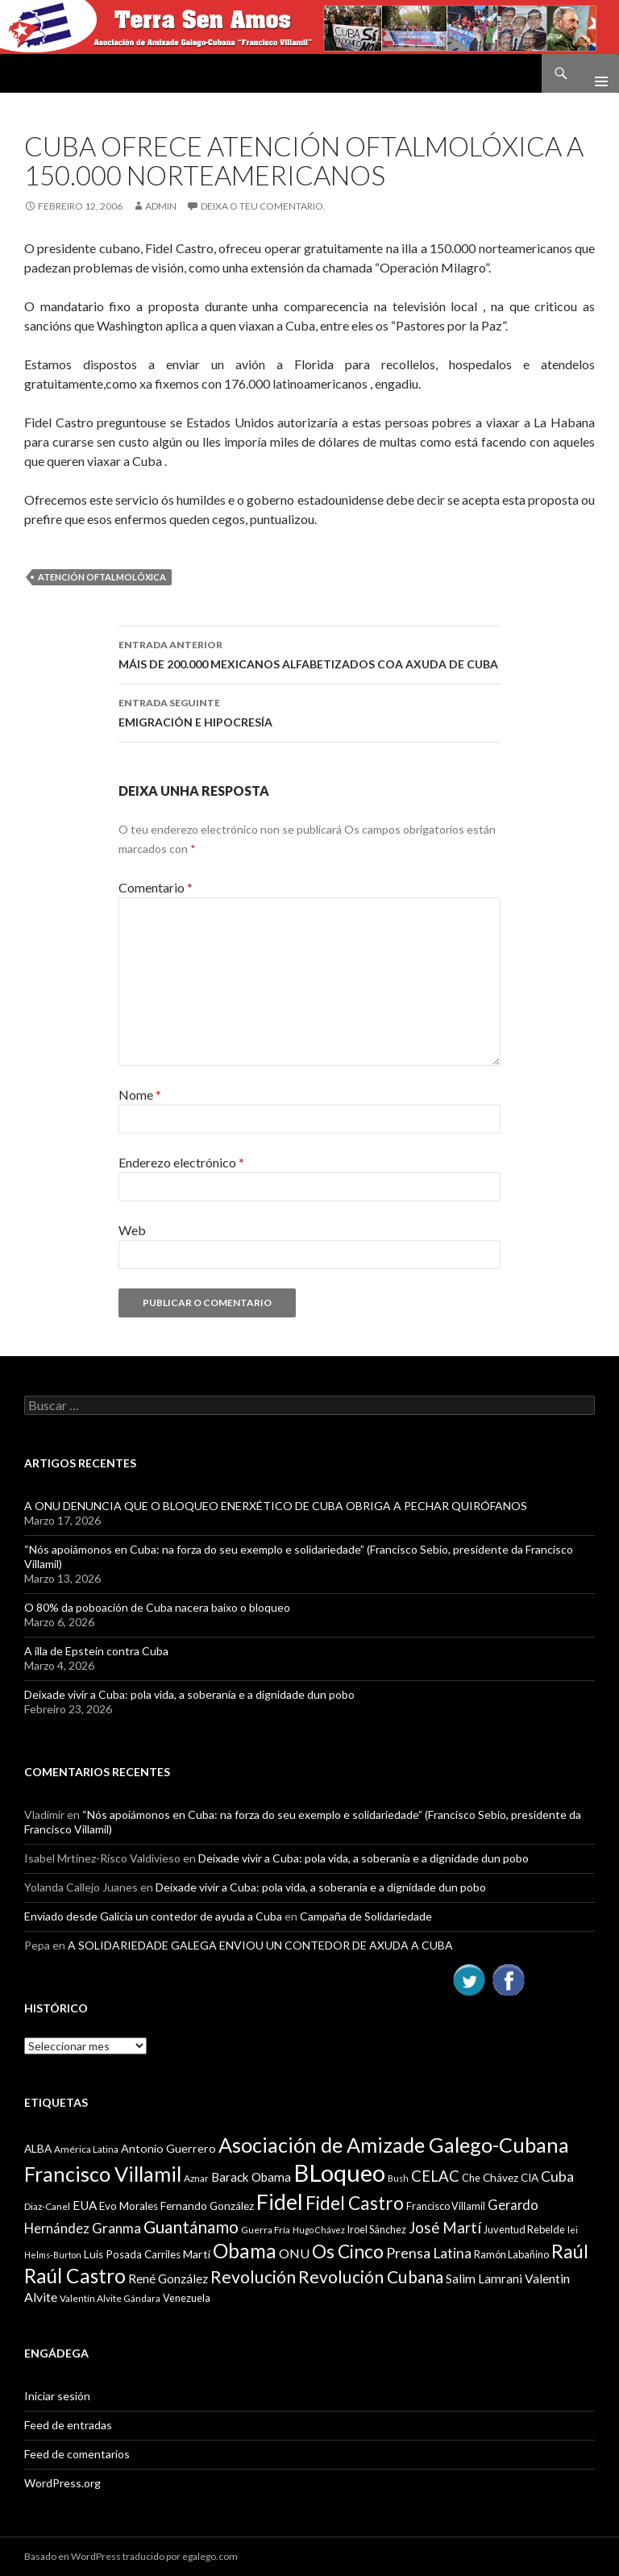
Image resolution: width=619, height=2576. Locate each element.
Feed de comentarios (77, 2454)
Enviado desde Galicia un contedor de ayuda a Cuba (153, 1916)
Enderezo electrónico (181, 1162)
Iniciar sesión (57, 2396)
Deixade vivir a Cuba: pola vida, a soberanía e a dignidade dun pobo (189, 1694)
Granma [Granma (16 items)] (116, 2228)
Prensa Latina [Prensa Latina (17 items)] (429, 2253)
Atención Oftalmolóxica (102, 577)
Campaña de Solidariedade (366, 1916)
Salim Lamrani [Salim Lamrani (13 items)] (484, 2278)
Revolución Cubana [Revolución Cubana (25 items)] (370, 2276)
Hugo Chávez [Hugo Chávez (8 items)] (319, 2229)
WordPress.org (62, 2483)
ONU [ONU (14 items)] (294, 2253)
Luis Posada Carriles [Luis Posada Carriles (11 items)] (132, 2254)
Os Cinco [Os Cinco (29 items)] (348, 2251)
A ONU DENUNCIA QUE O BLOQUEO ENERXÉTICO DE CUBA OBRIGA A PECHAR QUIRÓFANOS (275, 1506)
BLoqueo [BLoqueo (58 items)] (339, 2172)
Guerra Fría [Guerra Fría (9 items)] (265, 2230)
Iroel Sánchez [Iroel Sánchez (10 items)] (376, 2229)
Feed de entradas (68, 2425)
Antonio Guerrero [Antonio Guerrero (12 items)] (168, 2148)
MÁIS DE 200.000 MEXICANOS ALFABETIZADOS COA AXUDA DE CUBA (309, 653)
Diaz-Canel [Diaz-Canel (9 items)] (47, 2206)
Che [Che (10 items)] (471, 2177)
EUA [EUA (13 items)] (85, 2205)
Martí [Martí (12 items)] (196, 2254)
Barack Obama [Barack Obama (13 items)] (251, 2177)
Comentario (155, 887)
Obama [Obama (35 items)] (244, 2250)
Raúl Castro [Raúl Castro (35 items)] (75, 2275)
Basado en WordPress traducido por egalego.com (131, 2556)
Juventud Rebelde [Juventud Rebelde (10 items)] (524, 2229)
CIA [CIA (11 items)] (529, 2177)
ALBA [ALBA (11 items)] (38, 2148)
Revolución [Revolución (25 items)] (253, 2276)
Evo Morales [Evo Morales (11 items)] (128, 2205)
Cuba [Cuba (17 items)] (557, 2176)
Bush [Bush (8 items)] (398, 2178)
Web (132, 1230)
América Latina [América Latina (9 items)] (86, 2149)
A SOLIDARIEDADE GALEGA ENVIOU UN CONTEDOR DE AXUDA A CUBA (260, 1945)
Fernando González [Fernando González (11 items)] (207, 2205)
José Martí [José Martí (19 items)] (445, 2228)
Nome (139, 1094)
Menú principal (595, 73)
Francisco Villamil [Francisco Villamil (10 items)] (445, 2205)
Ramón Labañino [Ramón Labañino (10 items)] (511, 2254)
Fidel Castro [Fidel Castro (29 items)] (354, 2203)
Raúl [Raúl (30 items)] (569, 2251)
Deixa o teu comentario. (263, 206)
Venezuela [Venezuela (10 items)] (186, 2297)
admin (161, 206)
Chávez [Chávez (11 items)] (500, 2177)
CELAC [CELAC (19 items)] (435, 2176)
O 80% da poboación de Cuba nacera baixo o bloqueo (157, 1607)
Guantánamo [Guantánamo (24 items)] (191, 2226)
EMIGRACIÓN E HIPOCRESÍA (309, 711)
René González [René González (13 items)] (168, 2278)
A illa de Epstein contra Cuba (96, 1651)
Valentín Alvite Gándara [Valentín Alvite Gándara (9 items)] (110, 2298)
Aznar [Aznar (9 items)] (196, 2178)
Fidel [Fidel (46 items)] (279, 2201)
